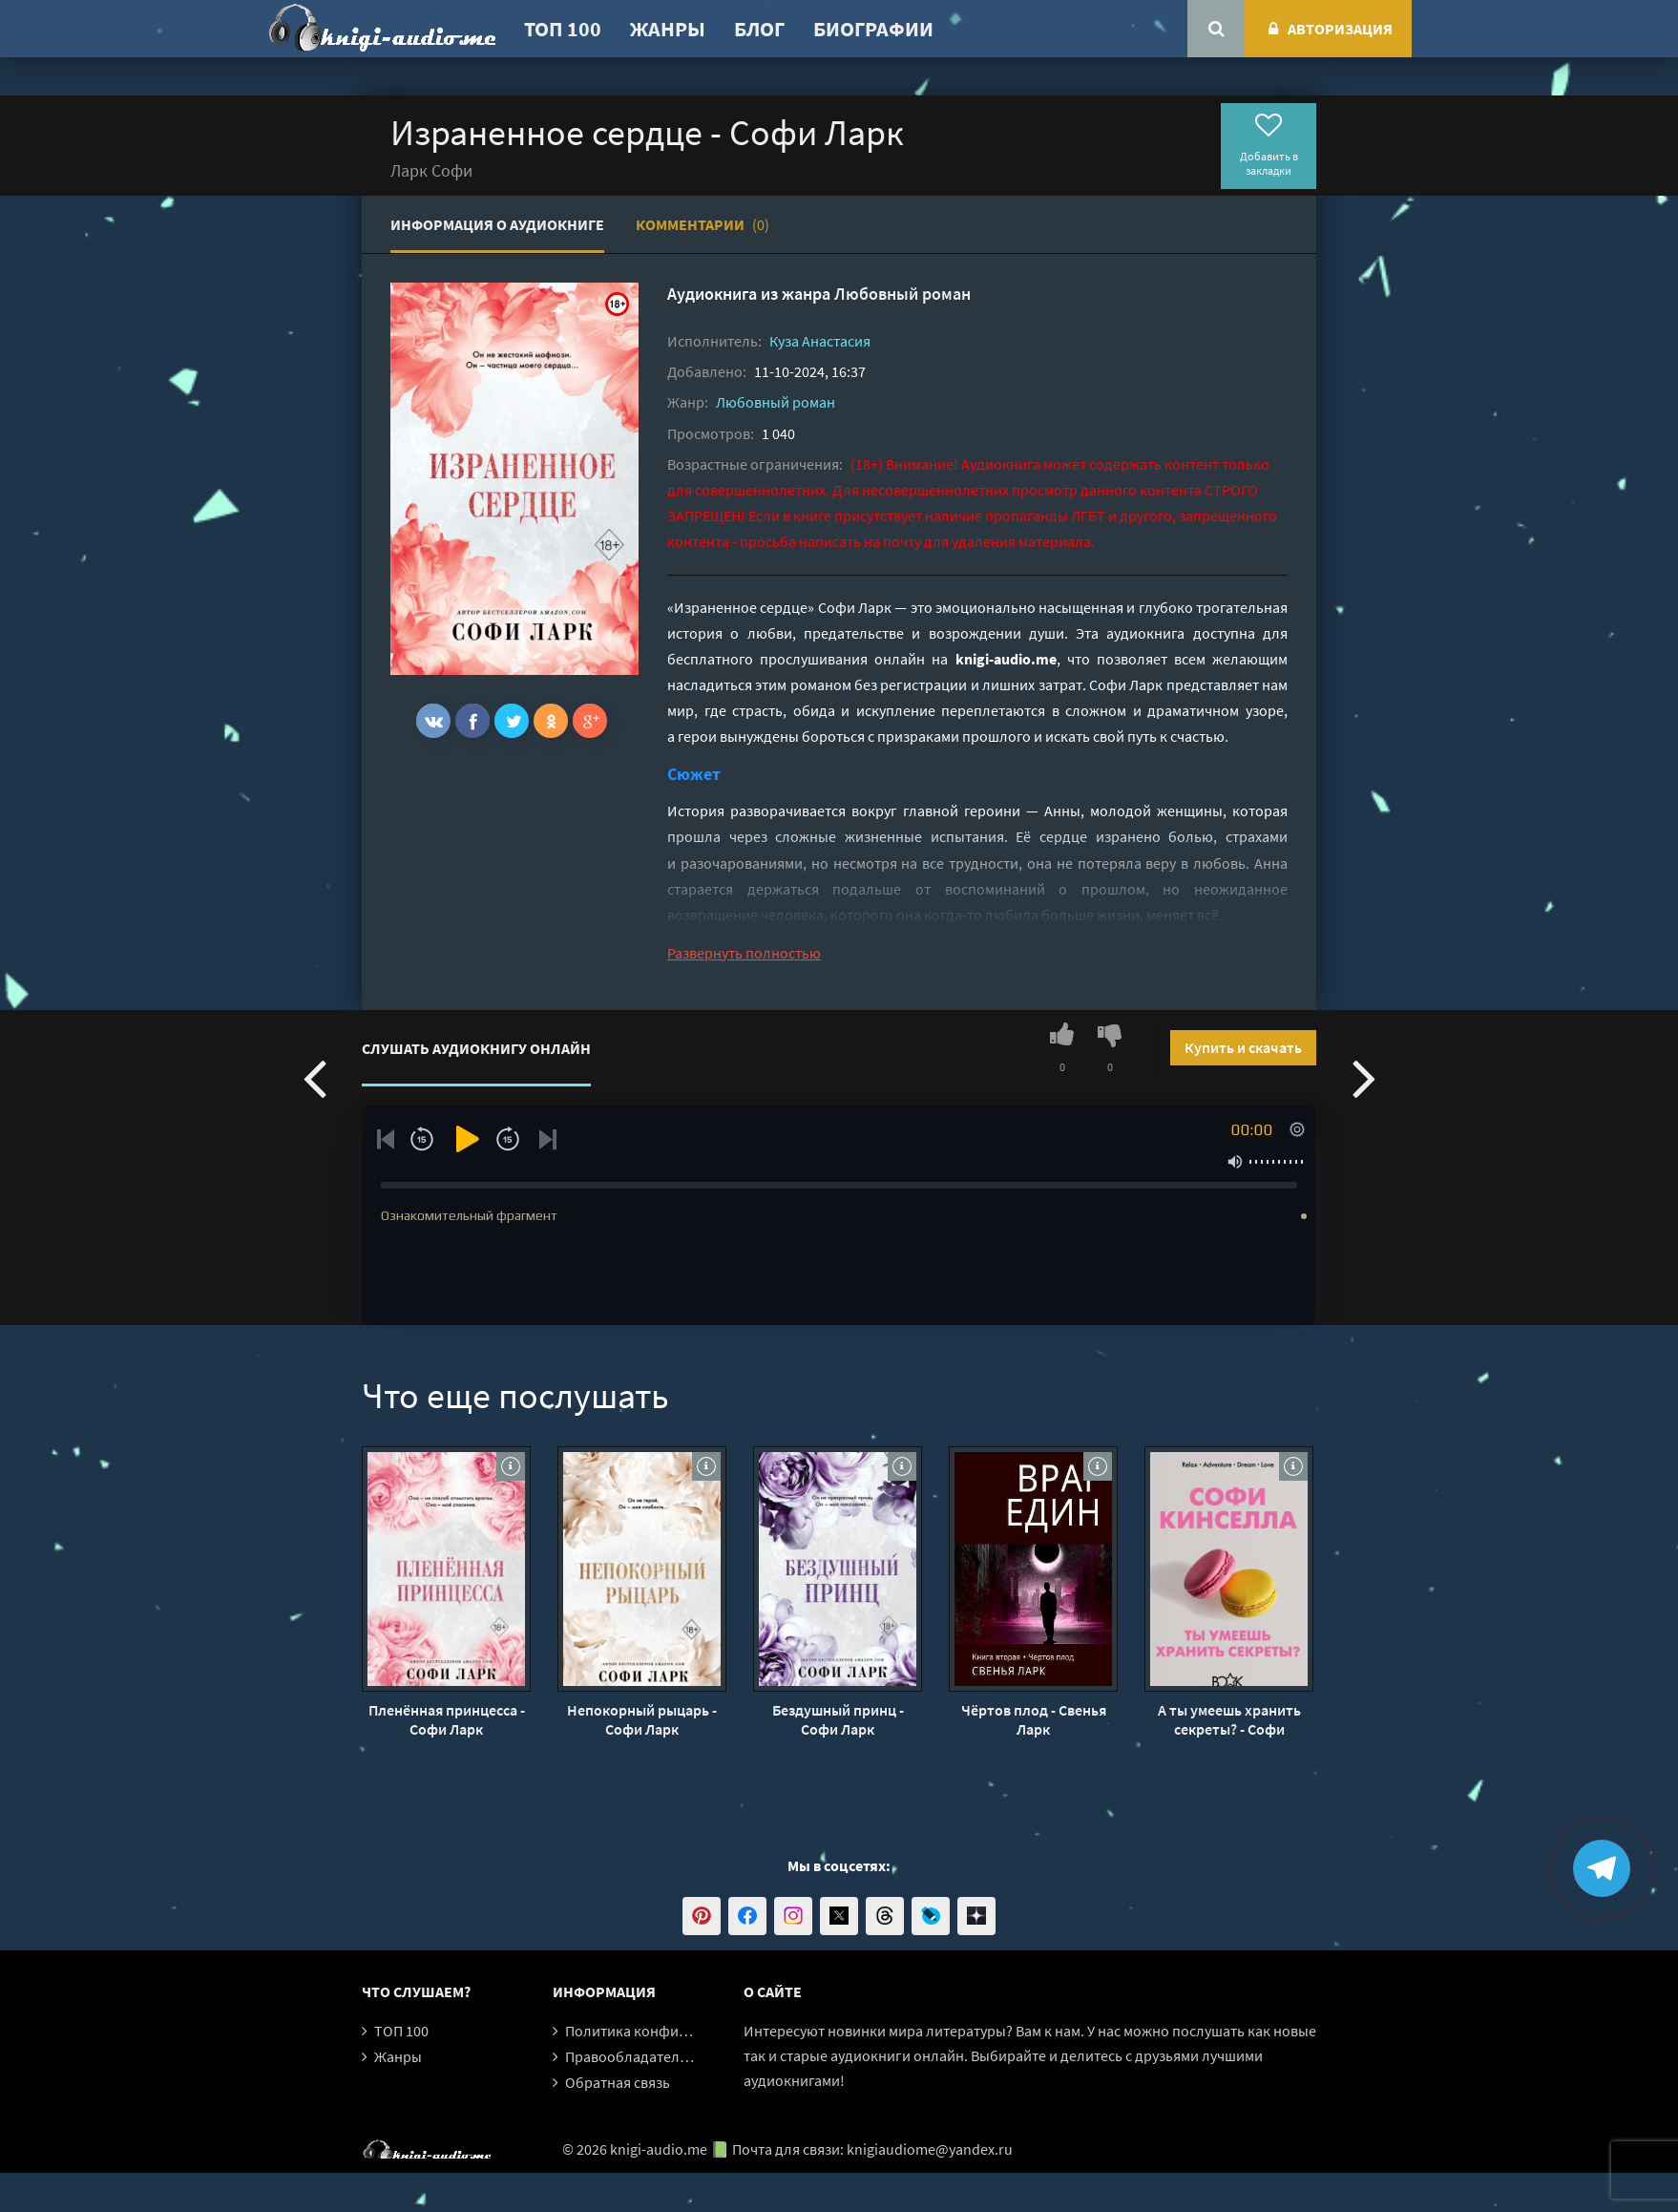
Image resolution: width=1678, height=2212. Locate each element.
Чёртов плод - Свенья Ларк (1033, 1719)
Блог (759, 28)
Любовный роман (902, 294)
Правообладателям (631, 2056)
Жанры (667, 28)
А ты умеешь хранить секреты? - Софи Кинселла (1229, 1719)
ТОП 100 (562, 28)
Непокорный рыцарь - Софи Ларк (642, 1719)
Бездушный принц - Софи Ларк (838, 1719)
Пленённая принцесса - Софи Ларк (446, 1719)
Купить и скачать (1243, 1047)
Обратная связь (617, 2082)
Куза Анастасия (819, 340)
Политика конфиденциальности (674, 2030)
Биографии (873, 28)
